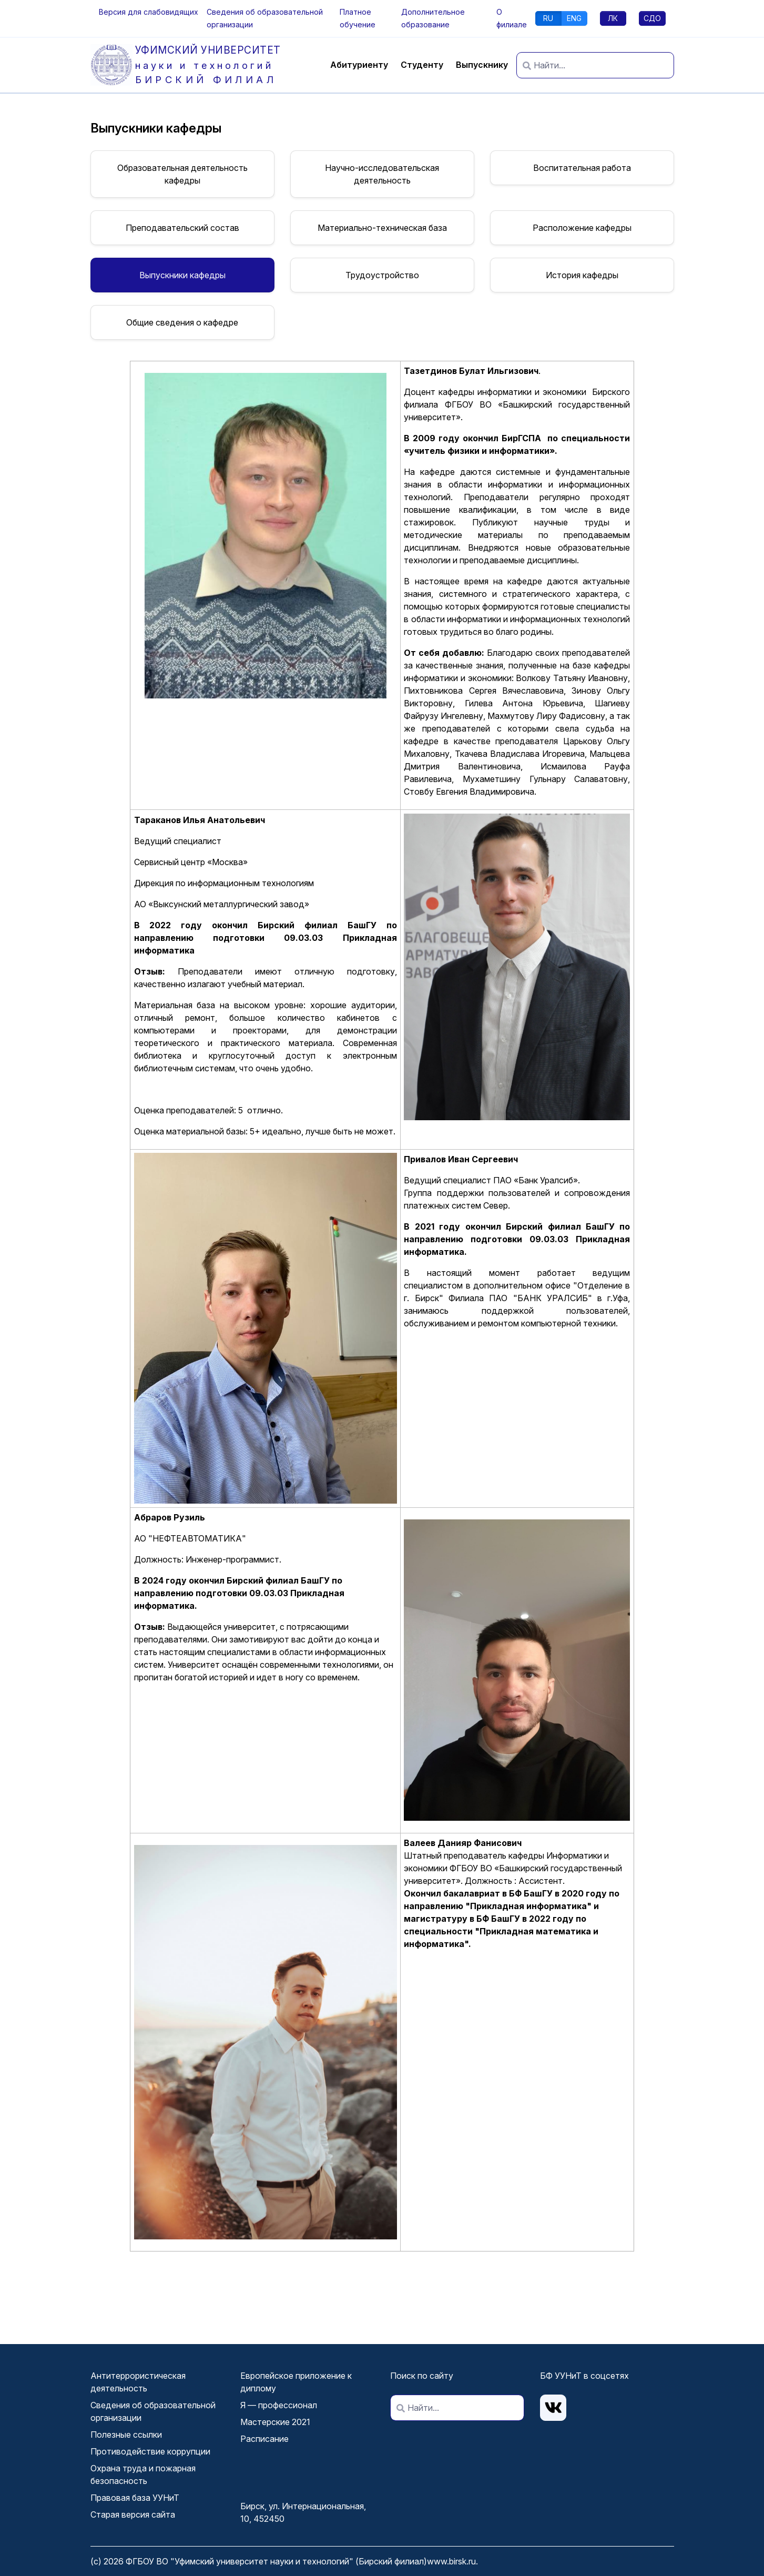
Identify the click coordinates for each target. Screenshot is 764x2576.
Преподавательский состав (182, 227)
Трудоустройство (382, 275)
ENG (574, 18)
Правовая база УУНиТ (134, 2497)
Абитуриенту (359, 64)
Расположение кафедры (582, 227)
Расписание (264, 2438)
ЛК (613, 18)
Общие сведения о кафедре (182, 322)
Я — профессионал (278, 2405)
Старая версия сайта (132, 2514)
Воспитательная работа (582, 168)
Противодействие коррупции (150, 2451)
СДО (652, 18)
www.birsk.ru (451, 2561)
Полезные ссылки (126, 2434)
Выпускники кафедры (182, 275)
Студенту (422, 64)
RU (548, 18)
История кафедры (582, 275)
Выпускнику (482, 64)
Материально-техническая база (382, 227)
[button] (148, 11)
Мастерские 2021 (275, 2422)
